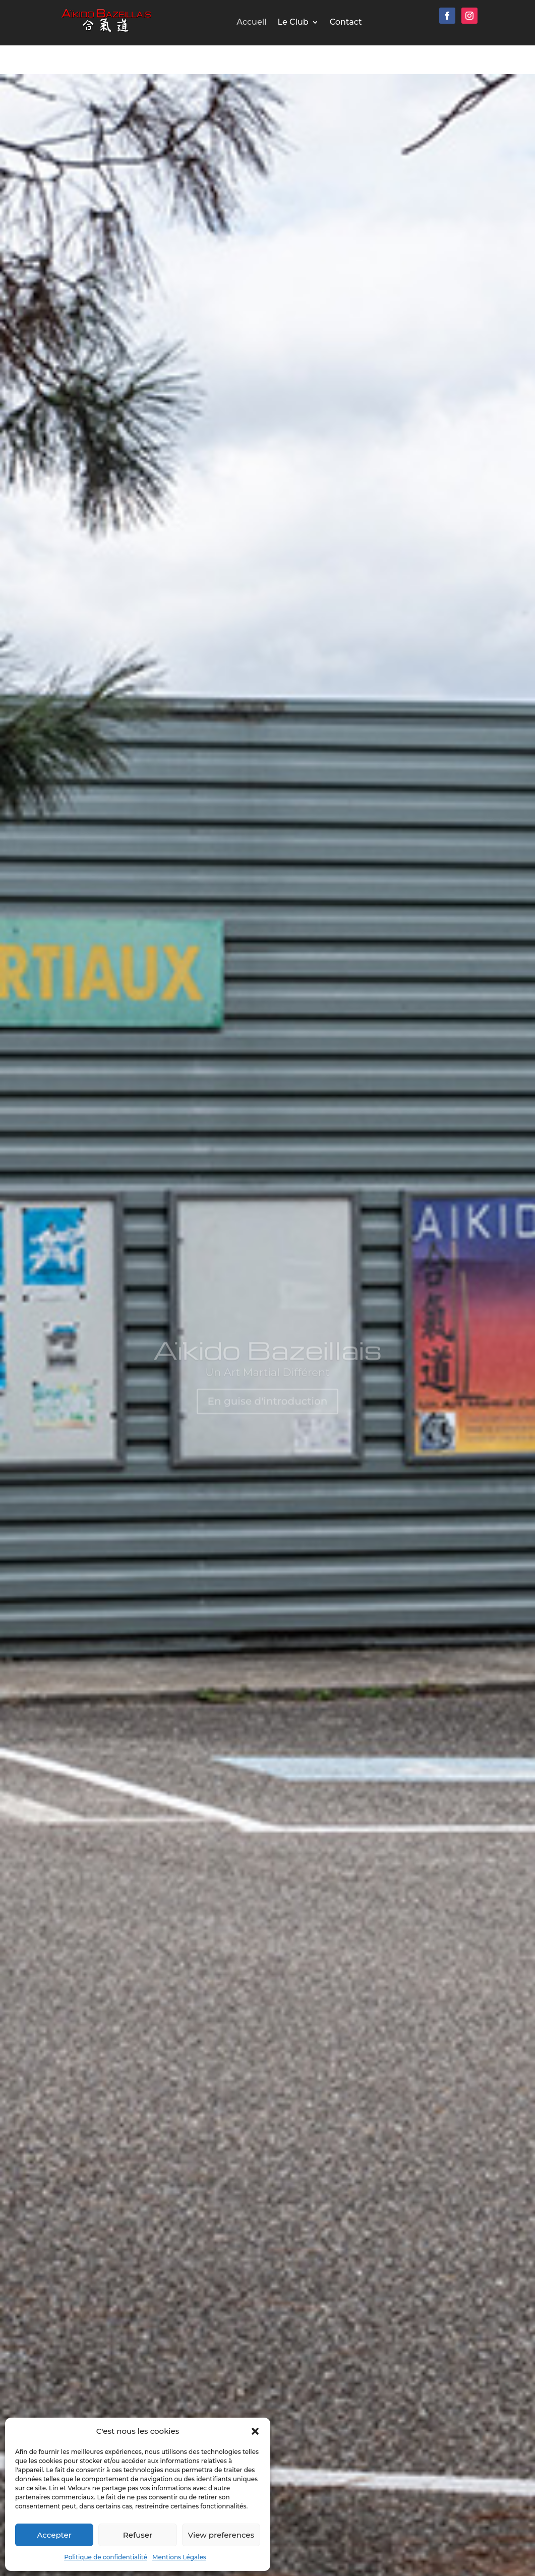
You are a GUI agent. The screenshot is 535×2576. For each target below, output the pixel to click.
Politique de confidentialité (105, 2557)
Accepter (54, 2535)
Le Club (293, 23)
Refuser (137, 2535)
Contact (346, 23)
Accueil (251, 23)
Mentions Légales (179, 2557)
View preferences (221, 2535)
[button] (255, 2431)
